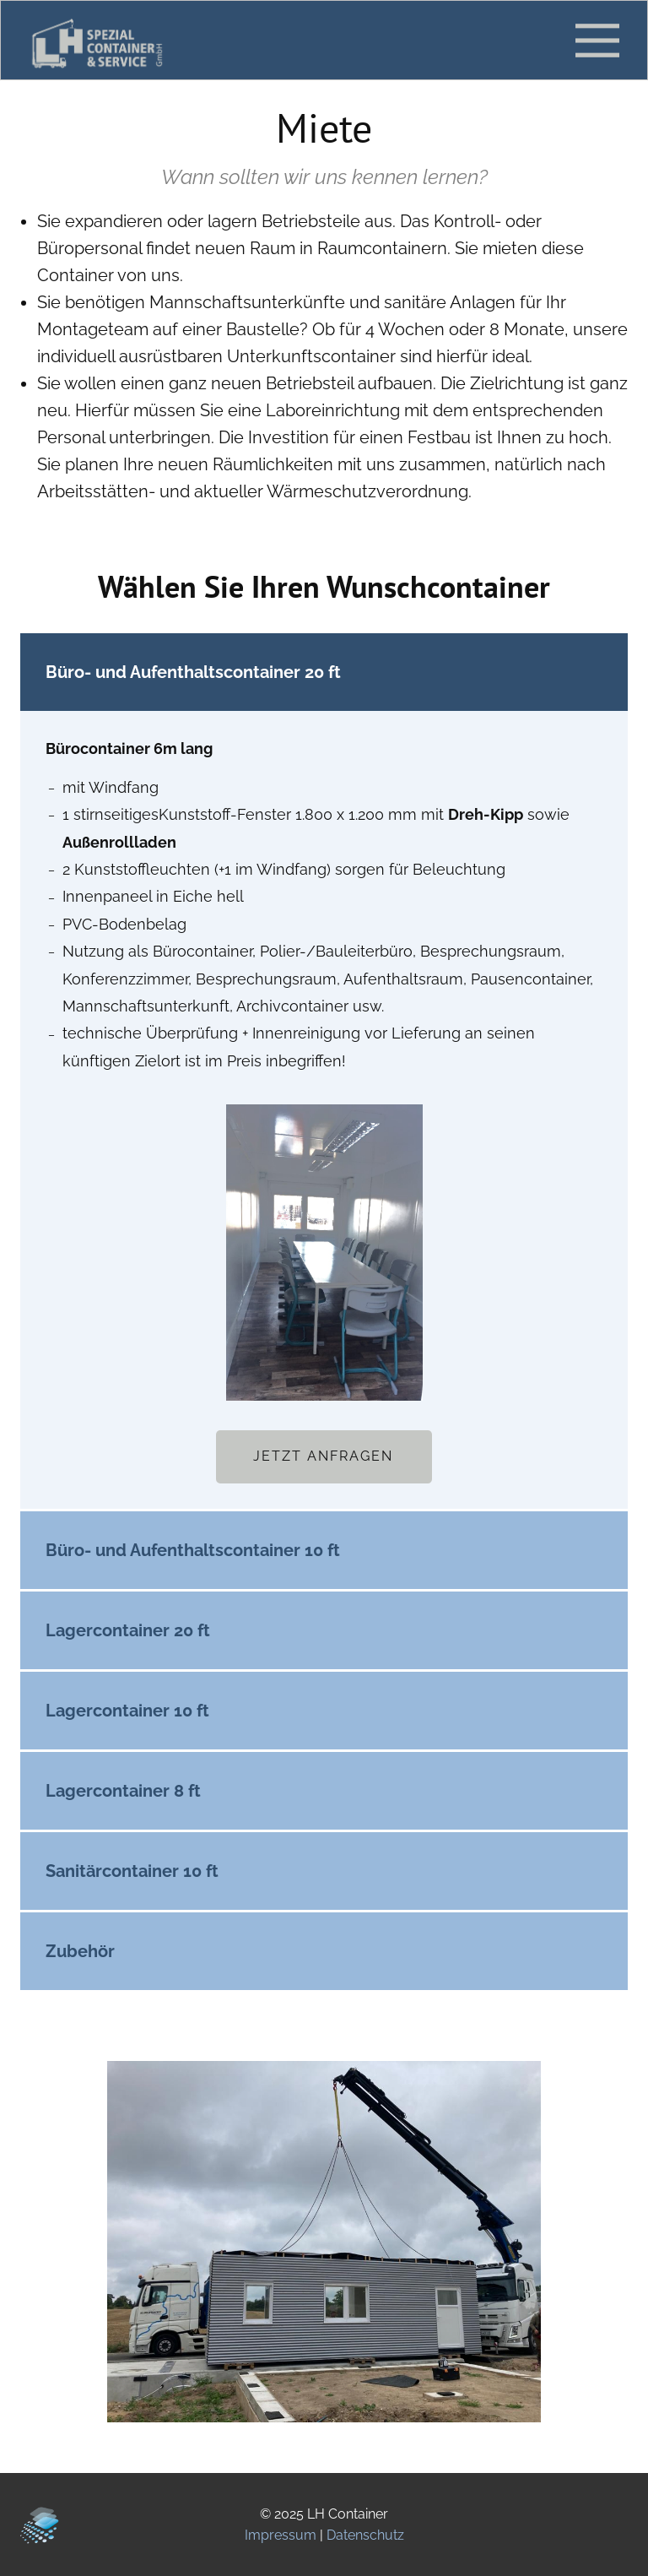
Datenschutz (365, 2535)
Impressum (280, 2535)
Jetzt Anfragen (323, 1456)
